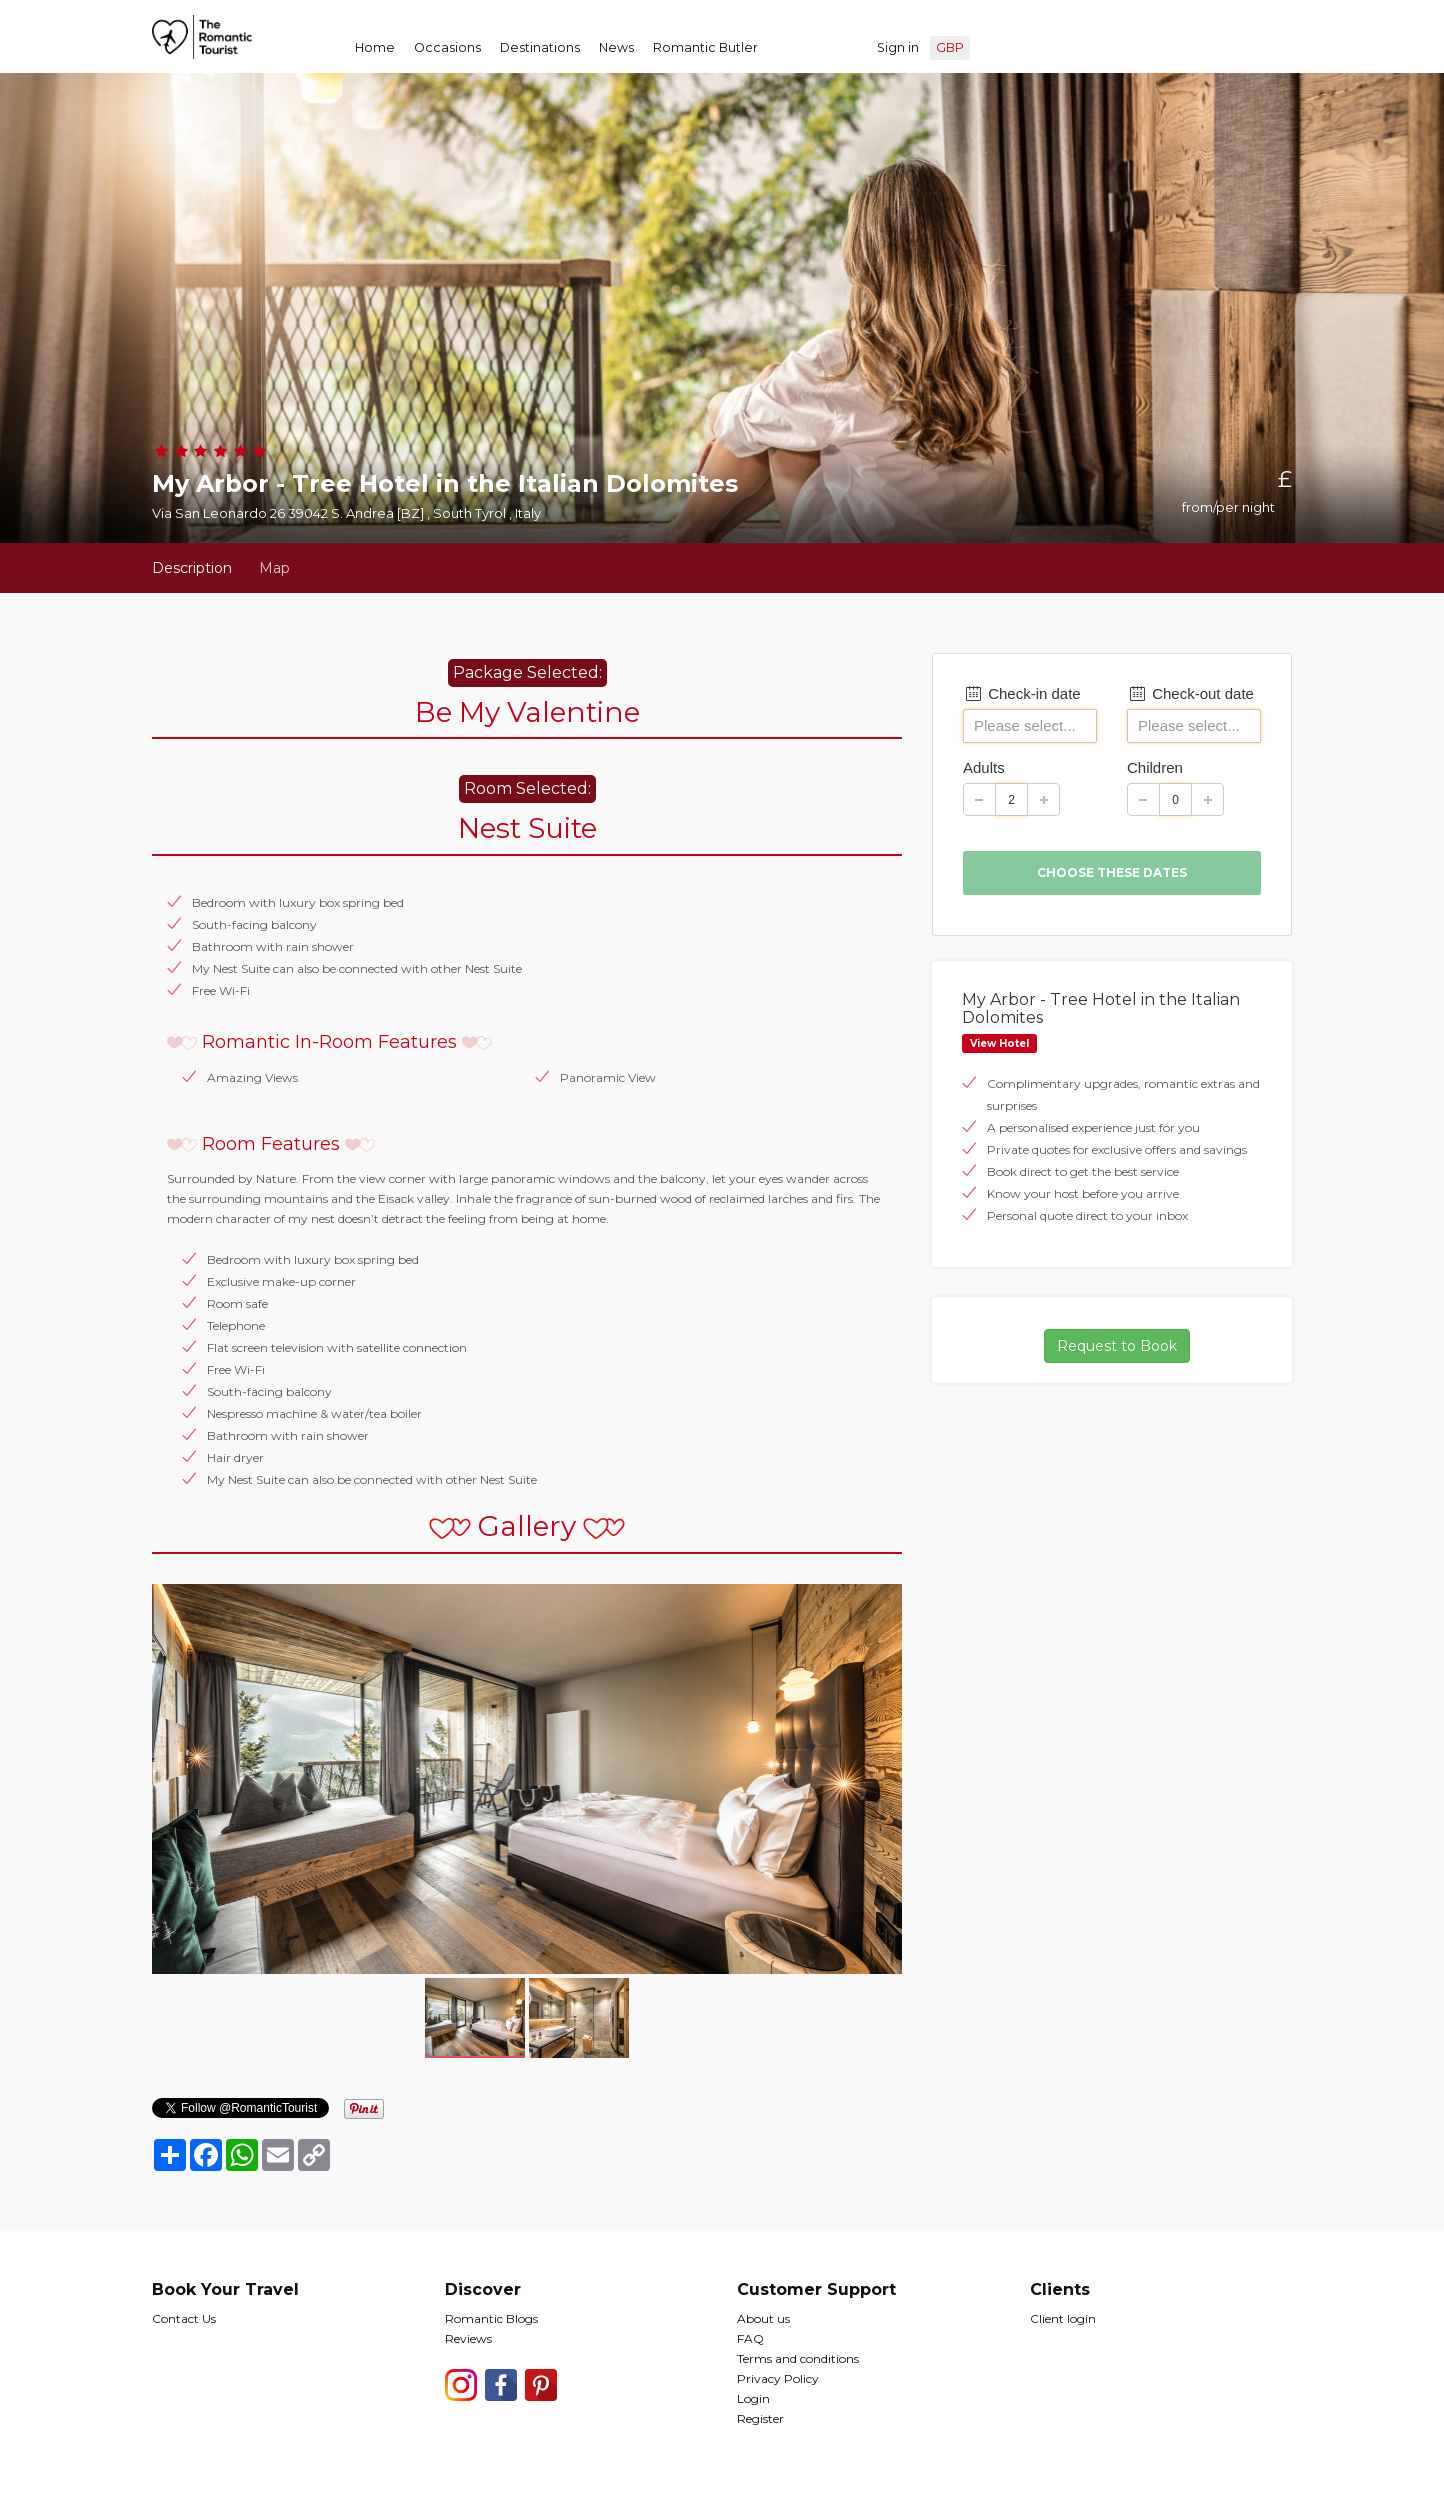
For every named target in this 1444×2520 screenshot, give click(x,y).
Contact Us (184, 2318)
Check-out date (1190, 693)
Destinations (540, 47)
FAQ (750, 2338)
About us (763, 2318)
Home (375, 47)
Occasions (447, 47)
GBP (950, 47)
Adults (984, 767)
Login (753, 2398)
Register (760, 2418)
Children (1155, 767)
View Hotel (999, 1043)
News (616, 47)
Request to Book (1117, 1346)
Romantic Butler (705, 47)
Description (192, 568)
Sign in (898, 47)
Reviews (468, 2338)
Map (274, 568)
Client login (1063, 2318)
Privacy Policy (778, 2378)
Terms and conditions (798, 2358)
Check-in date (1022, 693)
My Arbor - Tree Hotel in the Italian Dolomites (1101, 1008)
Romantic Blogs (491, 2318)
